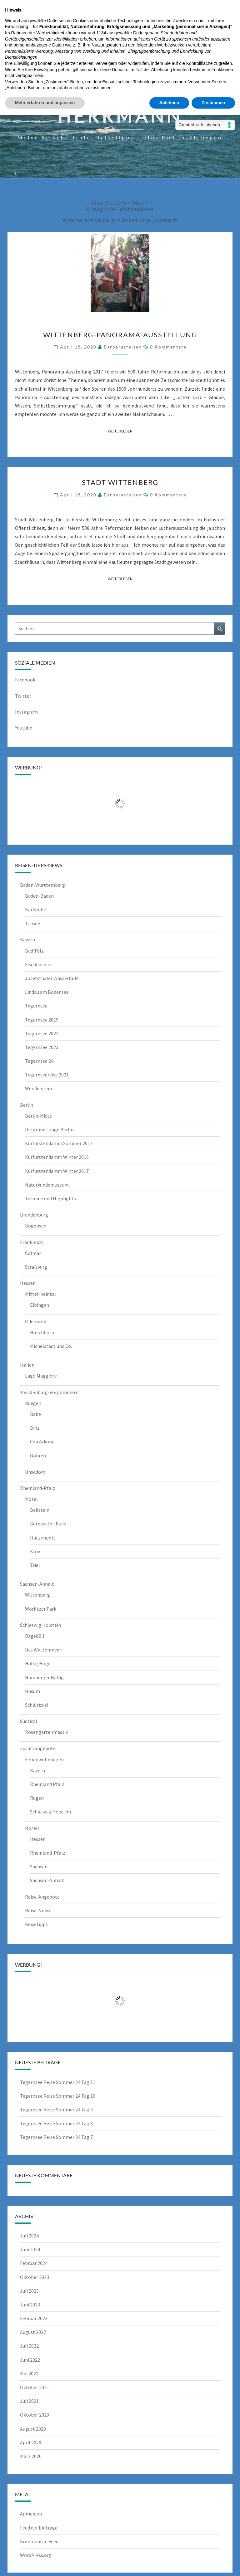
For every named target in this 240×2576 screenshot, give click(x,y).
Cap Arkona (42, 1441)
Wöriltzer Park (40, 1609)
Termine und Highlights (50, 1198)
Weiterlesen (122, 430)
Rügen (37, 1798)
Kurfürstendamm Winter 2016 (57, 1157)
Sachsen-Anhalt (37, 1584)
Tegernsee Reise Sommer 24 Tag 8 (56, 2123)
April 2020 (30, 2442)
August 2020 (33, 2429)
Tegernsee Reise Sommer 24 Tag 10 (57, 2096)
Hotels (32, 1828)
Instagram (26, 712)
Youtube (23, 727)
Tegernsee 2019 (41, 1020)
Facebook (25, 679)
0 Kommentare (168, 346)
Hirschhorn (42, 1332)
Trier (35, 1565)
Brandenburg (34, 1215)
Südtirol (28, 1721)
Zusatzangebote (38, 1748)
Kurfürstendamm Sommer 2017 (58, 1143)
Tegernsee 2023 (41, 1047)
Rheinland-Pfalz (37, 1488)
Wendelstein (38, 1088)
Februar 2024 (34, 2263)
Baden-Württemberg (42, 885)
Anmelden (31, 2513)
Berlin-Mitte (38, 1116)
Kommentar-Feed (39, 2541)
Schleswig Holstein (40, 1625)
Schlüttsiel (36, 1705)
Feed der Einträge (39, 2528)
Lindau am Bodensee (47, 992)
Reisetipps (36, 1924)
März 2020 (31, 2456)
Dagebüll (34, 1636)
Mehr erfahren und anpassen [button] (45, 102)
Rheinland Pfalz (47, 1784)
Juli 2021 (29, 2401)
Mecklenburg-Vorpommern (49, 1392)
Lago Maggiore (41, 1376)
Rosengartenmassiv (46, 1732)
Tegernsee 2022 (41, 1033)
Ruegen (33, 1403)
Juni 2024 (30, 2249)
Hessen (28, 1283)
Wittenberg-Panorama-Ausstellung (120, 334)
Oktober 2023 (34, 2277)
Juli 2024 (29, 2235)
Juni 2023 (30, 2304)
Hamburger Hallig (44, 1677)
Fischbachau (38, 964)
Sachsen (39, 1866)
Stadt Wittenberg (120, 482)
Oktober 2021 (34, 2387)
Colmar (33, 1253)
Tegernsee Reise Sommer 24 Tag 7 (56, 2137)
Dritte (138, 32)
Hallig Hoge (38, 1663)
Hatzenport (43, 1537)
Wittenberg (37, 1595)
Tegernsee (36, 1006)
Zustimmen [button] (213, 102)
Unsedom (35, 1472)
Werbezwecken (172, 44)
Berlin (26, 1105)
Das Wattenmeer (43, 1650)
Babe (35, 1414)
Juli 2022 (29, 2346)
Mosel (31, 1499)
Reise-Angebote (42, 1897)
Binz (35, 1428)
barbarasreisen (123, 346)
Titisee (32, 923)
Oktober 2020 (34, 2415)
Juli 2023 (29, 2291)
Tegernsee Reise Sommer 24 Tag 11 (57, 2082)
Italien (27, 1365)
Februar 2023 (34, 2318)
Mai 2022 (29, 2373)
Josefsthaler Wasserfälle (52, 978)
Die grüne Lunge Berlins (50, 1129)
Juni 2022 (30, 2360)
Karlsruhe (35, 909)
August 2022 (33, 2332)
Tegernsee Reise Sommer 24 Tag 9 (56, 2109)
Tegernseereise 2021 (47, 1074)
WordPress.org (36, 2555)
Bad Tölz (34, 951)
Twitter (23, 696)
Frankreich (31, 1242)
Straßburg (36, 1267)
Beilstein (39, 1510)
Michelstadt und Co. (51, 1346)
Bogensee (35, 1225)
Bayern (27, 939)
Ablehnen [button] (169, 102)
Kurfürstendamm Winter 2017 (57, 1171)
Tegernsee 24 (39, 1061)
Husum (32, 1691)
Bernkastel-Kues (48, 1523)
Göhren (38, 1455)
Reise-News (37, 1910)
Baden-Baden (39, 896)
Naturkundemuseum (47, 1185)
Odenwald (35, 1321)
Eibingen (39, 1305)
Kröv (35, 1551)
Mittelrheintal (40, 1294)
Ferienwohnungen (44, 1759)
